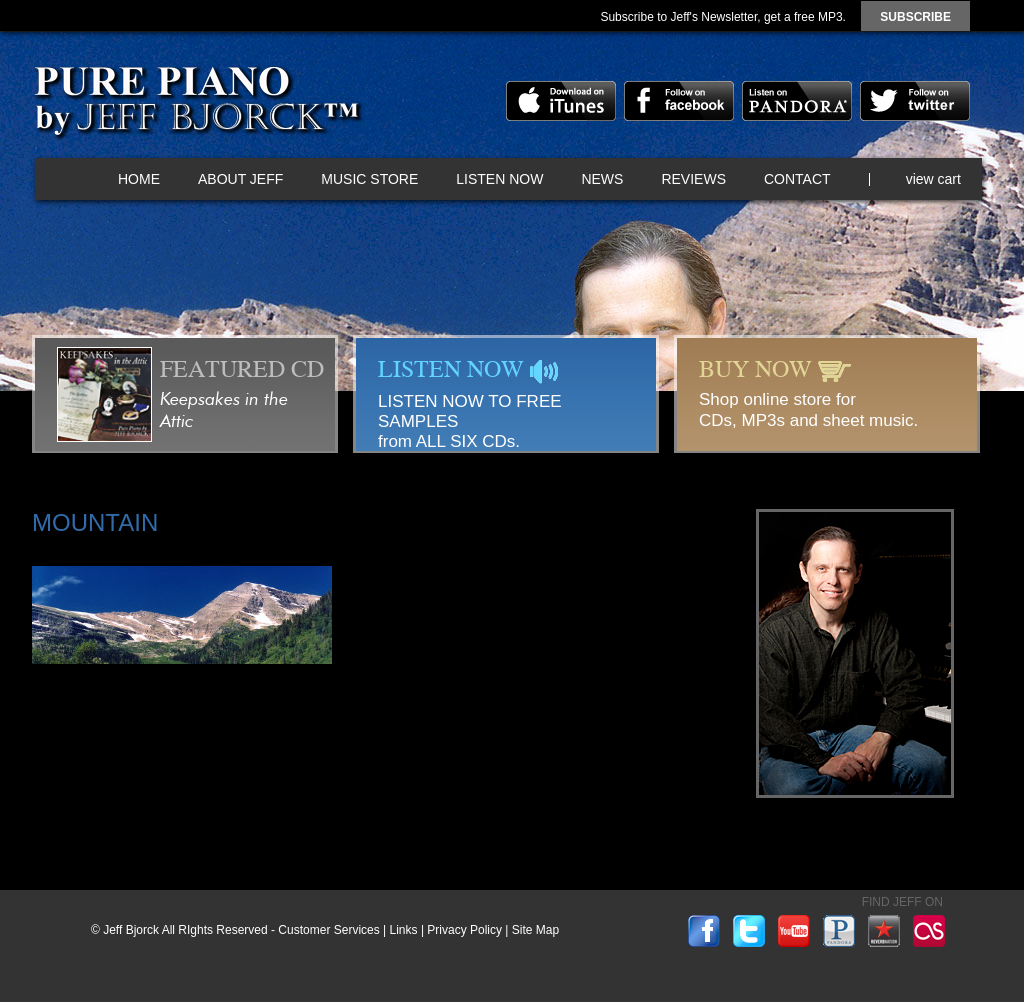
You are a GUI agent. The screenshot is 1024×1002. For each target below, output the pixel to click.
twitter (915, 101)
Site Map (535, 930)
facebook (679, 101)
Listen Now (499, 179)
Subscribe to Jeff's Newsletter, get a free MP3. (723, 17)
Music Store (369, 179)
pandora (797, 101)
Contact (797, 179)
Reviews (693, 179)
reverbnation (884, 931)
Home (139, 179)
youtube (794, 931)
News (602, 179)
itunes (561, 101)
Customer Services (328, 930)
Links (404, 930)
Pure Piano (196, 105)
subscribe (915, 17)
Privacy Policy (464, 930)
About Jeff (240, 179)
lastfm (929, 931)
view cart (933, 179)
